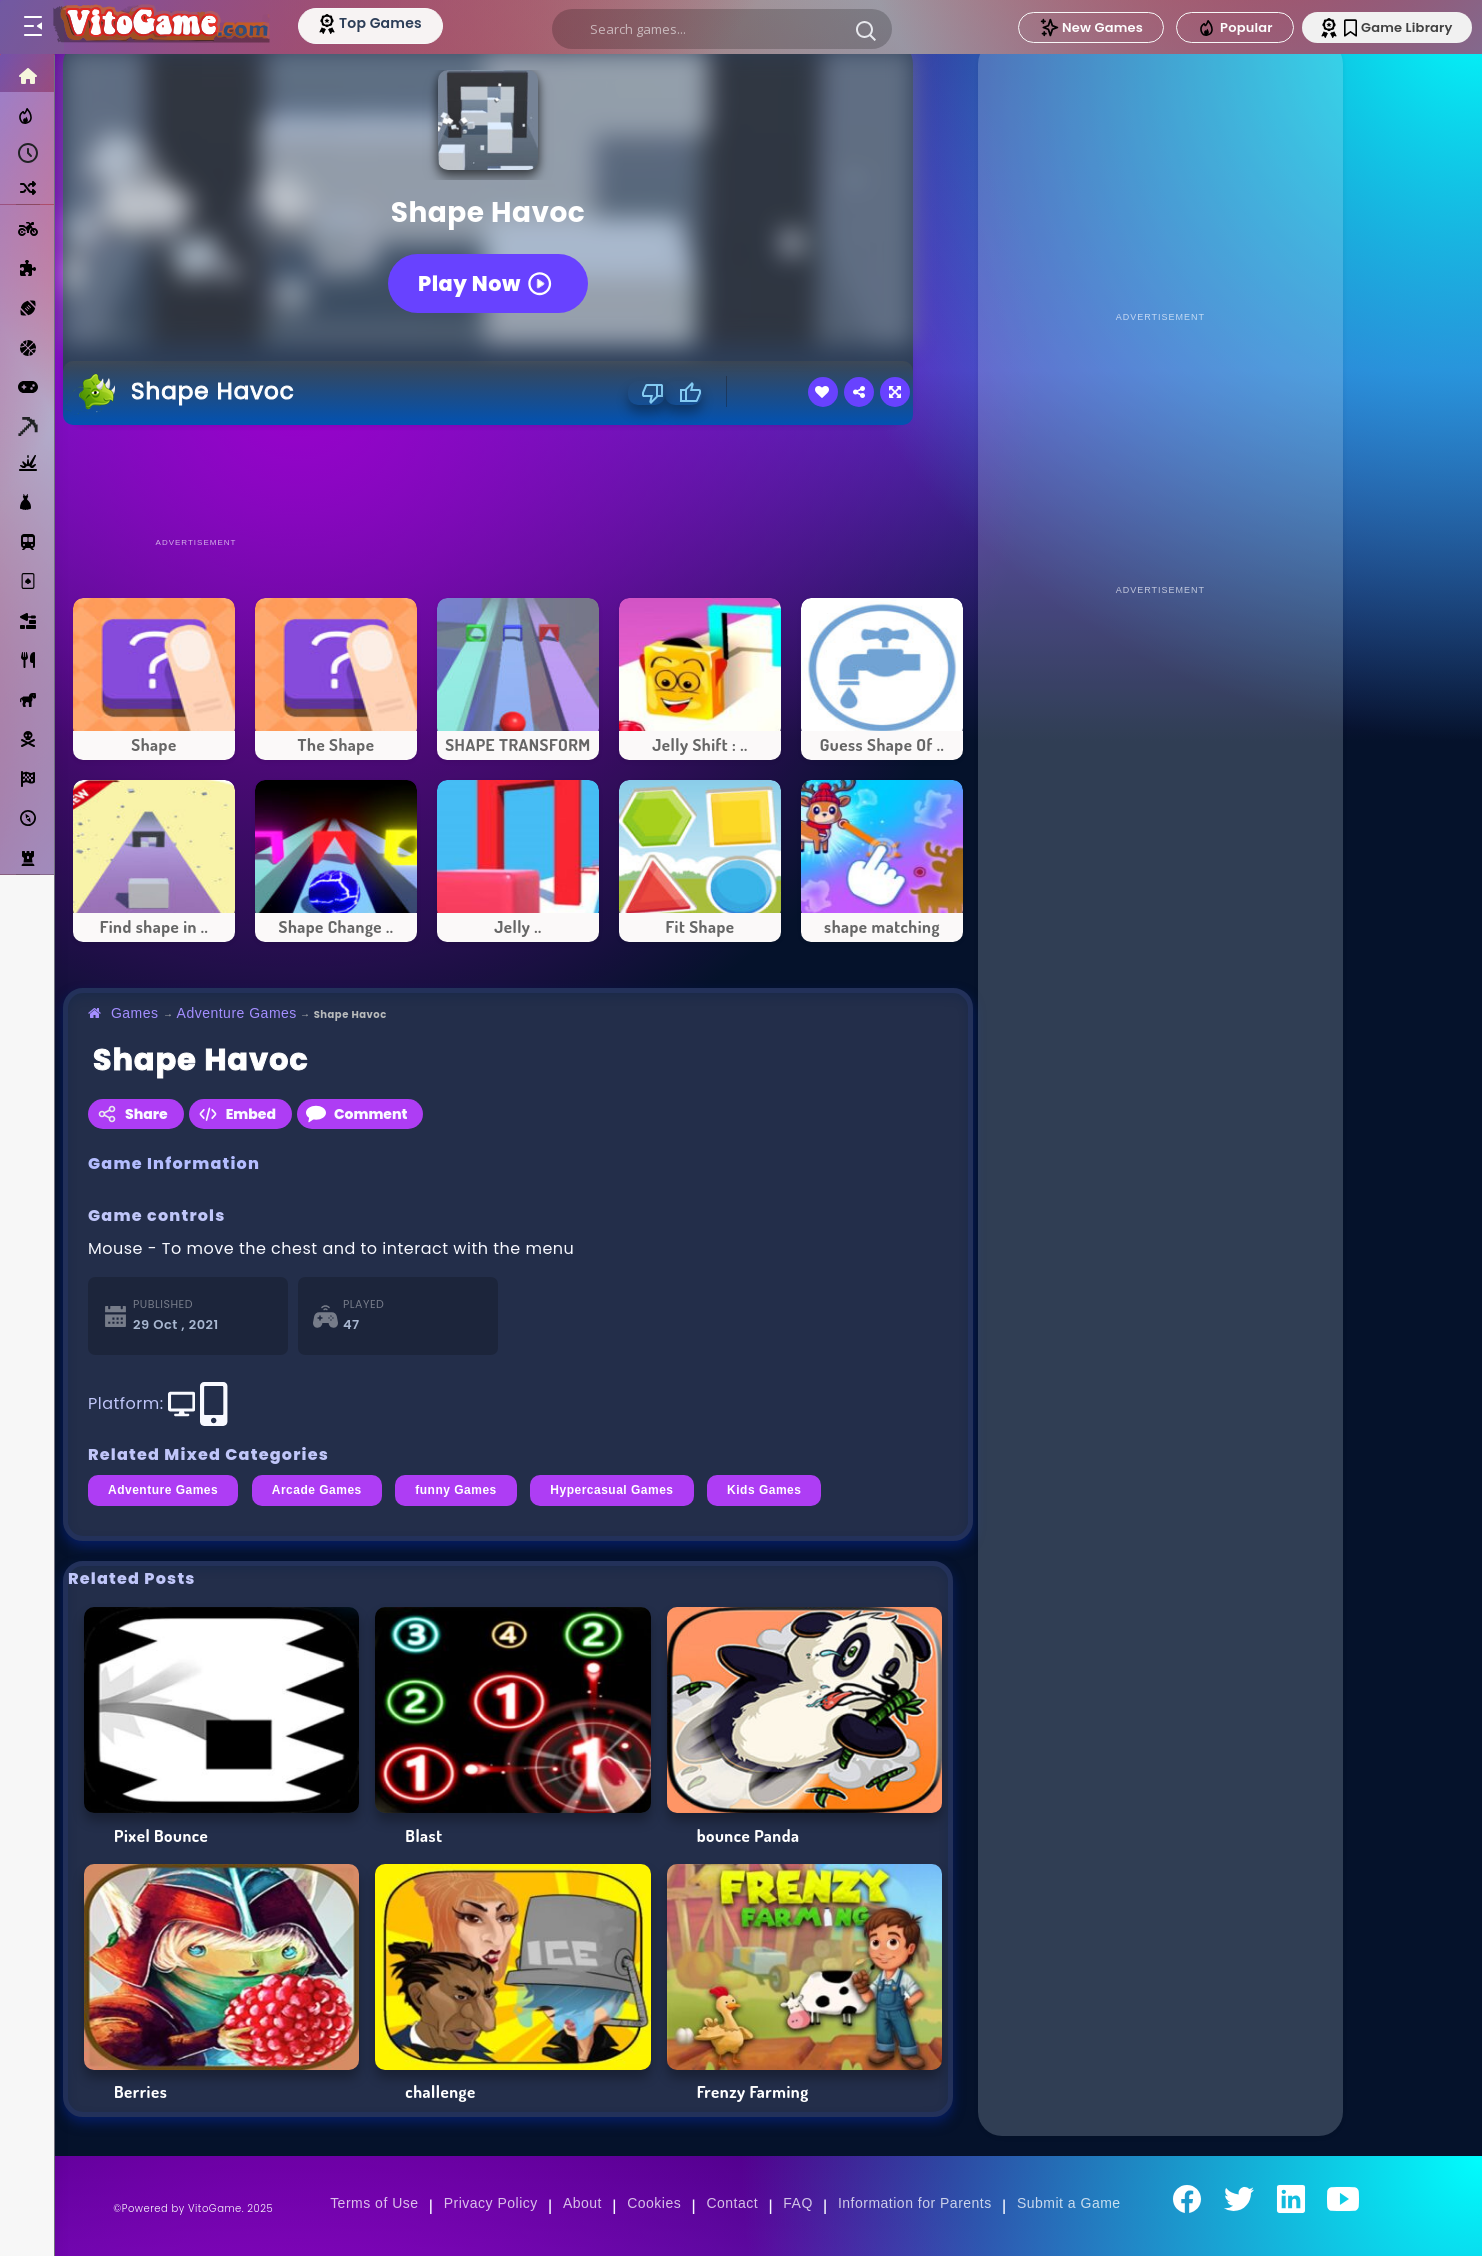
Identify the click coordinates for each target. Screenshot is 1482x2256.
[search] (723, 29)
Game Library (1394, 27)
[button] (867, 30)
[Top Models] (378, 23)
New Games (1085, 27)
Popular (1229, 28)
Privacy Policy (491, 2203)
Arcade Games (317, 1490)
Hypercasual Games (611, 1490)
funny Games (455, 1490)
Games (135, 1013)
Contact (732, 2203)
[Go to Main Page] (164, 27)
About (582, 2203)
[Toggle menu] (32, 27)
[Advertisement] (518, 480)
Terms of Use (374, 2203)
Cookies (654, 2203)
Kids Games (764, 1490)
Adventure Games (237, 1013)
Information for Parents (915, 2203)
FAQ (798, 2203)
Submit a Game (1069, 2203)
